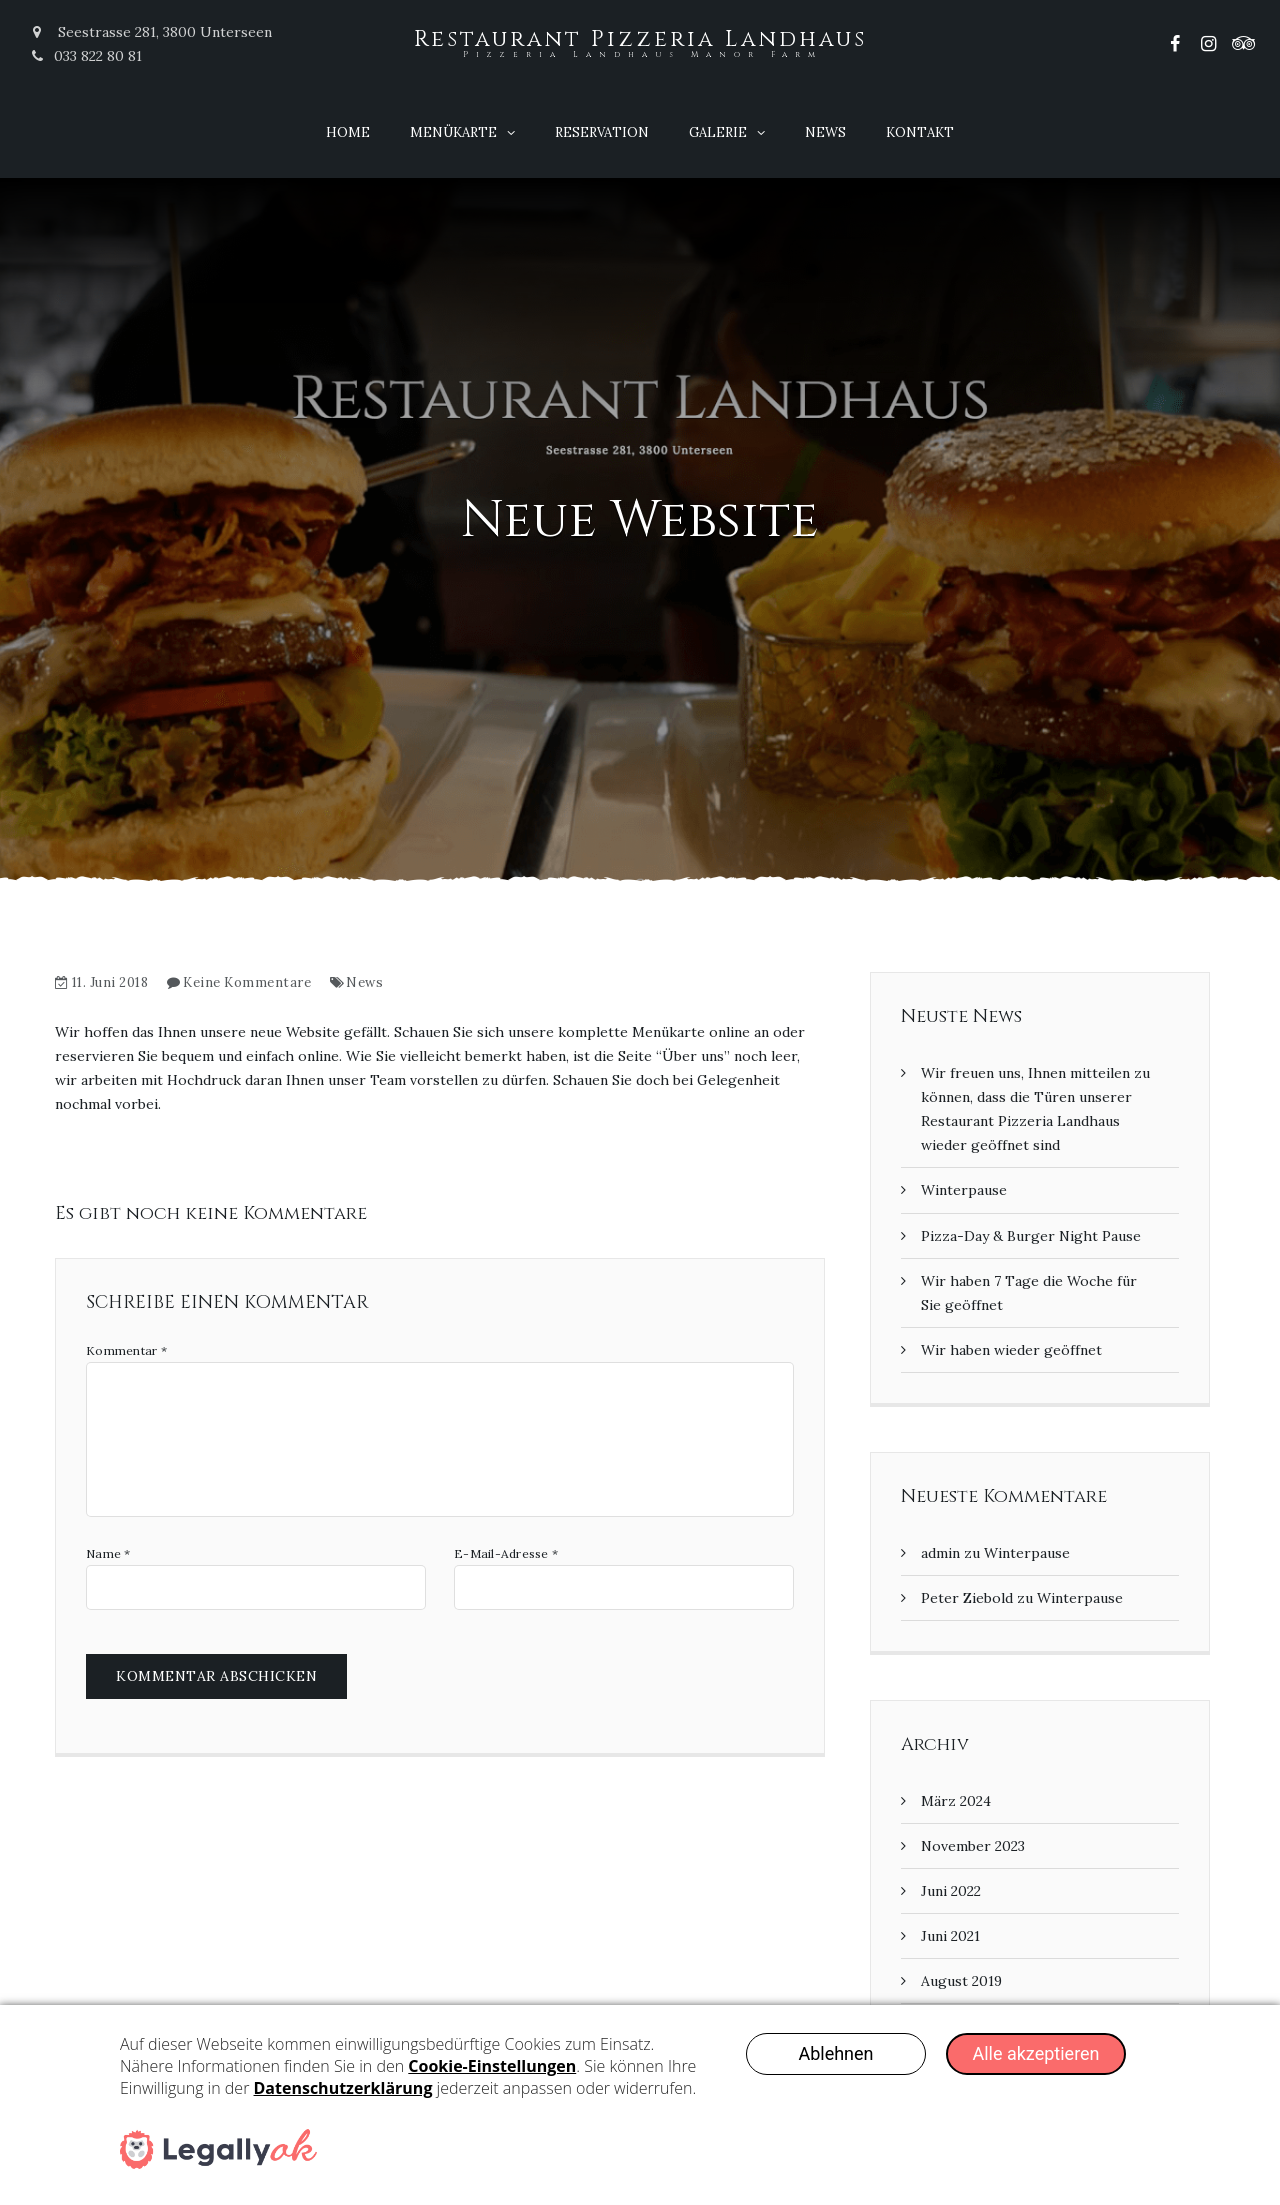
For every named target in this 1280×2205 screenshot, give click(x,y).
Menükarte (453, 132)
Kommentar (126, 1351)
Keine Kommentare (247, 982)
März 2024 (956, 1801)
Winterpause (964, 1190)
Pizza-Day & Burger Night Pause (1031, 1236)
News (825, 132)
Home (348, 132)
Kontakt (920, 132)
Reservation (602, 132)
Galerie (718, 132)
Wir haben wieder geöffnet (1011, 1350)
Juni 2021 (950, 1936)
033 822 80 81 (86, 56)
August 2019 (961, 1981)
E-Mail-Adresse (506, 1554)
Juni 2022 (951, 1891)
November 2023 (973, 1846)
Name (108, 1554)
